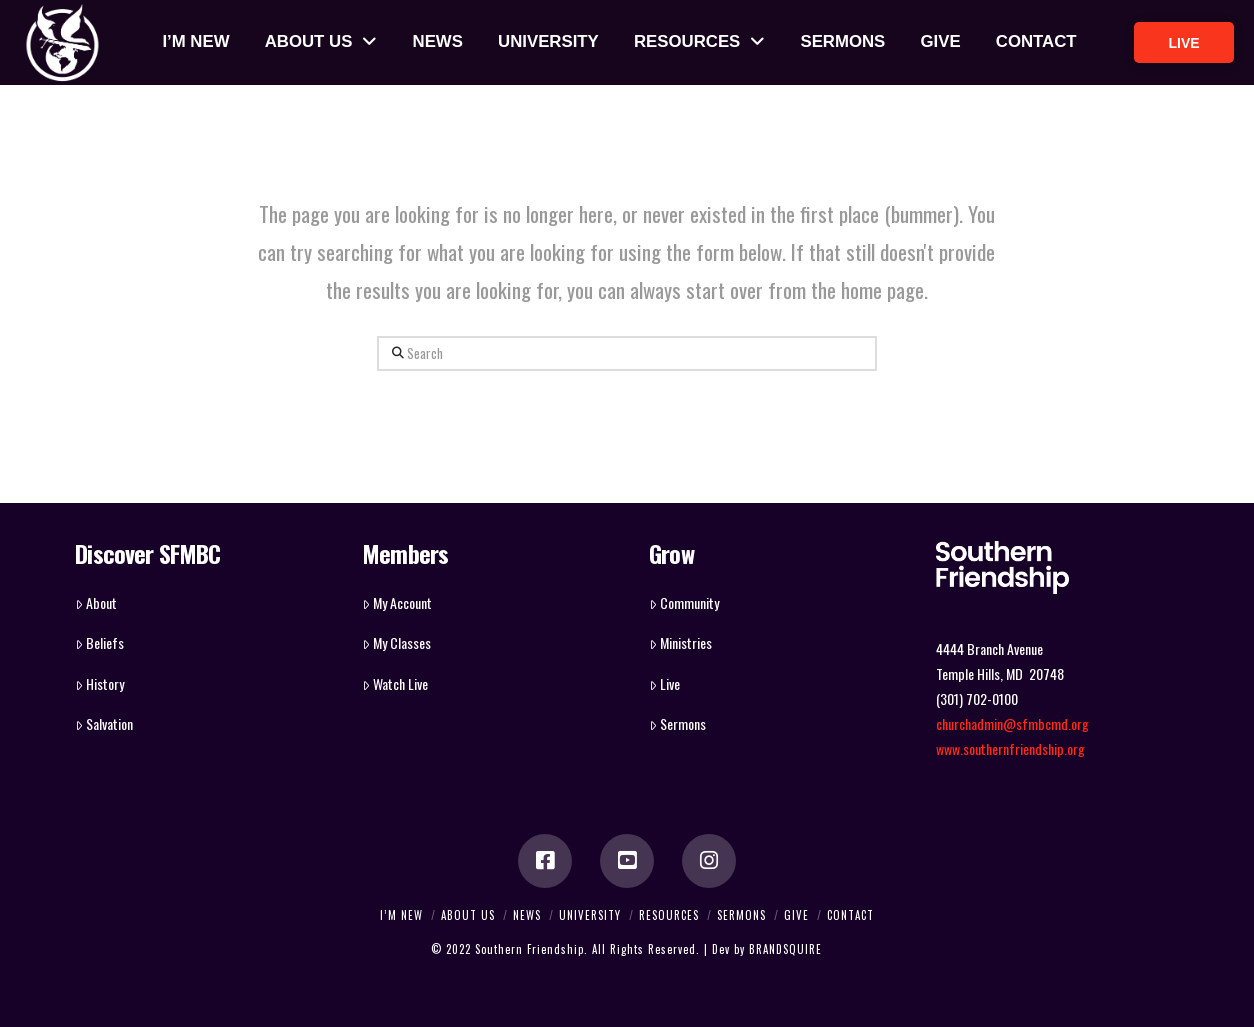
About (96, 602)
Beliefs (99, 642)
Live (664, 683)
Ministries (680, 642)
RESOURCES (669, 915)
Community (684, 602)
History (99, 683)
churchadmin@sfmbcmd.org (1012, 723)
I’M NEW (401, 915)
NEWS (527, 915)
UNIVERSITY (590, 915)
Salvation (104, 723)
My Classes (396, 642)
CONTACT (850, 915)
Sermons (677, 723)
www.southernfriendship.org (1010, 748)
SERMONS (741, 915)
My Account (397, 602)
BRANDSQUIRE (785, 949)
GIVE (796, 915)
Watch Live (395, 683)
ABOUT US (468, 915)
